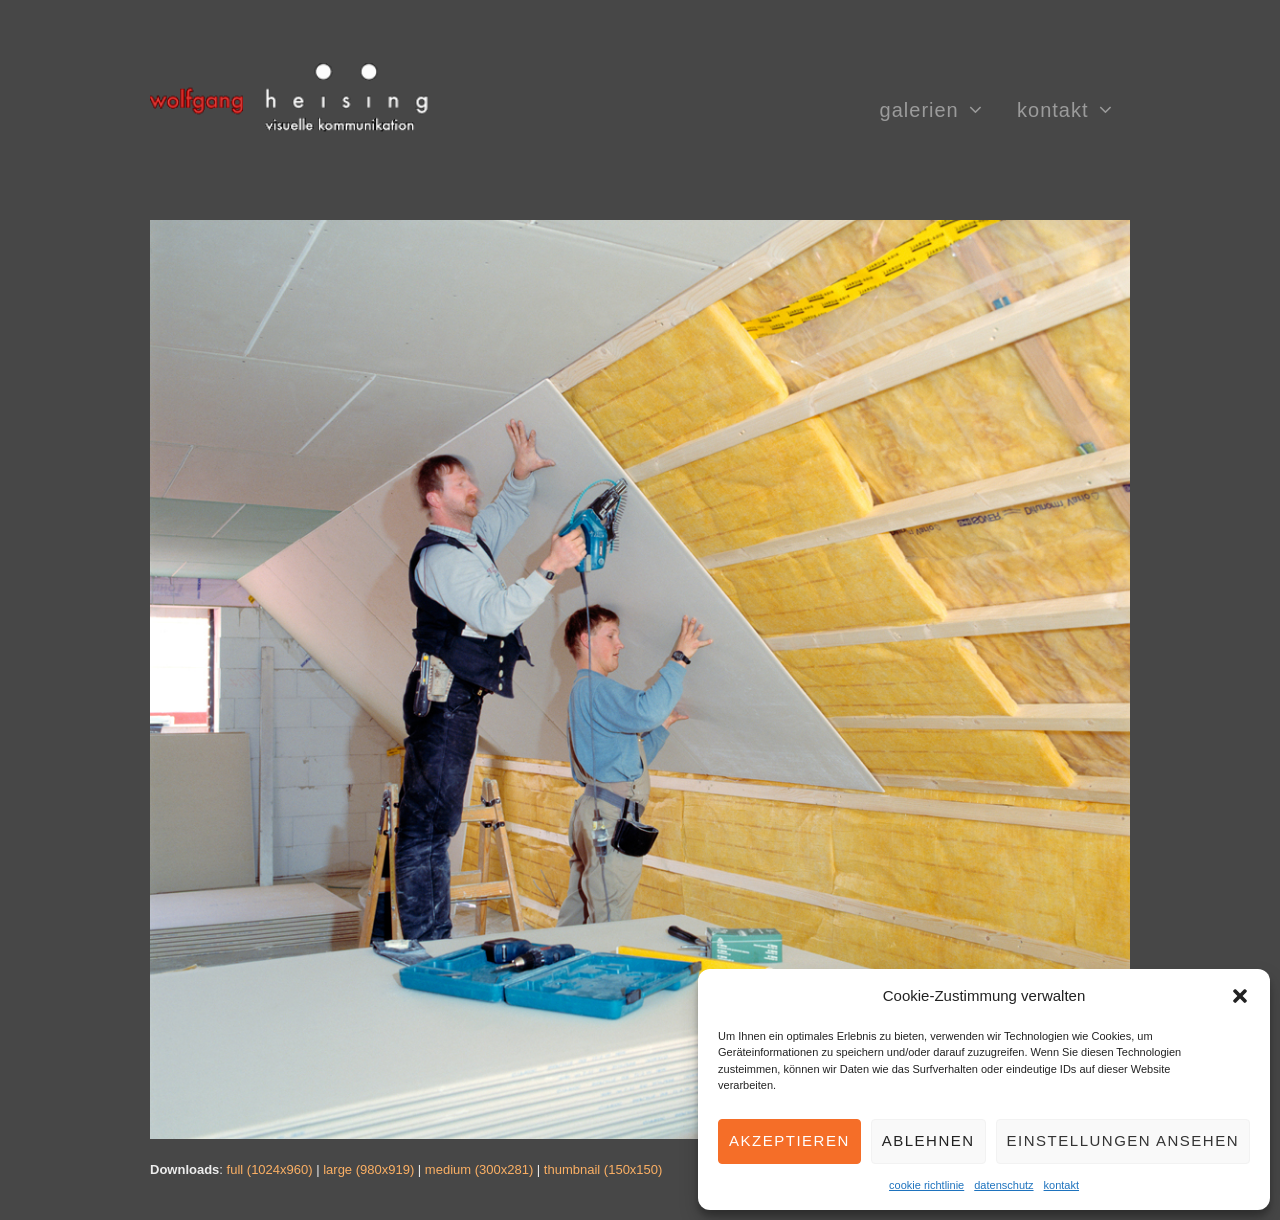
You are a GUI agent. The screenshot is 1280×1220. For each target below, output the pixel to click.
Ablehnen (928, 1140)
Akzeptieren (789, 1140)
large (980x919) (368, 1169)
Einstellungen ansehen (1123, 1140)
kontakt (1061, 1185)
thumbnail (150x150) (603, 1169)
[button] (1240, 996)
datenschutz (1003, 1185)
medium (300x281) (479, 1169)
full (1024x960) (270, 1169)
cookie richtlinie (926, 1185)
